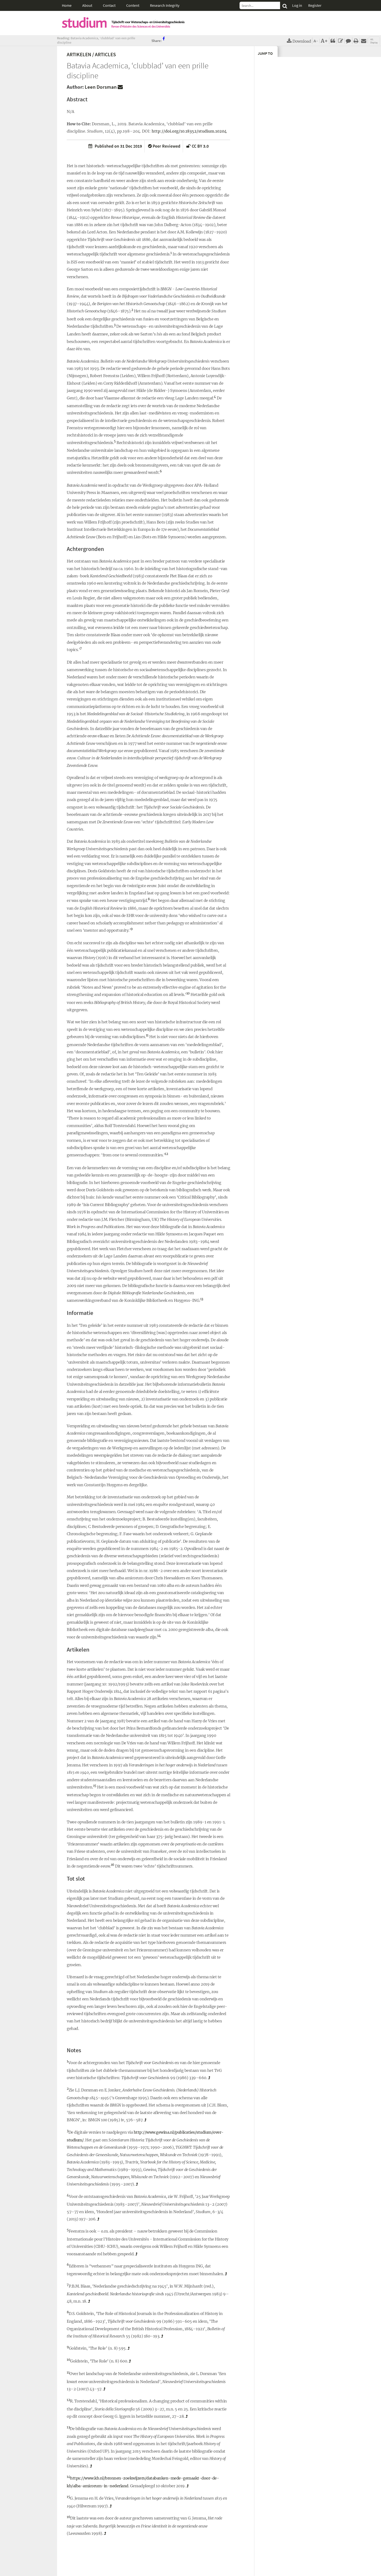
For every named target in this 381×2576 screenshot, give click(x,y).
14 (159, 1636)
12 (166, 1154)
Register (315, 5)
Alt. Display (374, 41)
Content (132, 5)
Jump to (265, 53)
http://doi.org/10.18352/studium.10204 (189, 131)
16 (112, 1865)
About (87, 5)
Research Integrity (164, 5)
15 (94, 1786)
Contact (109, 5)
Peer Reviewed (166, 146)
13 (201, 1299)
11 (147, 1035)
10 (188, 993)
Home (67, 5)
